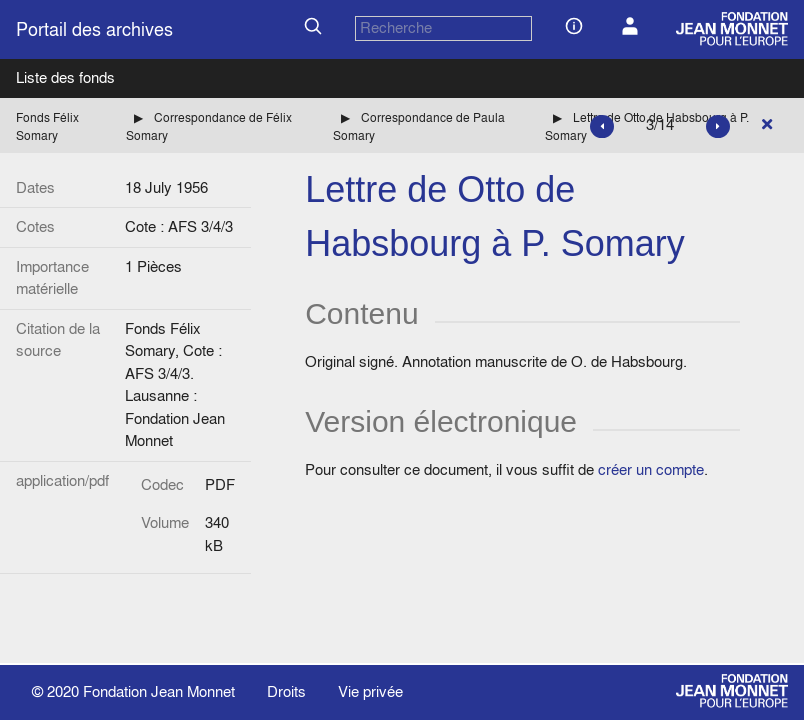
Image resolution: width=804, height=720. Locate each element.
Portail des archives (94, 29)
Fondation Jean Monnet (159, 691)
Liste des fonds (65, 77)
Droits (286, 691)
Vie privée (370, 691)
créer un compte (651, 469)
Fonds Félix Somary (47, 126)
